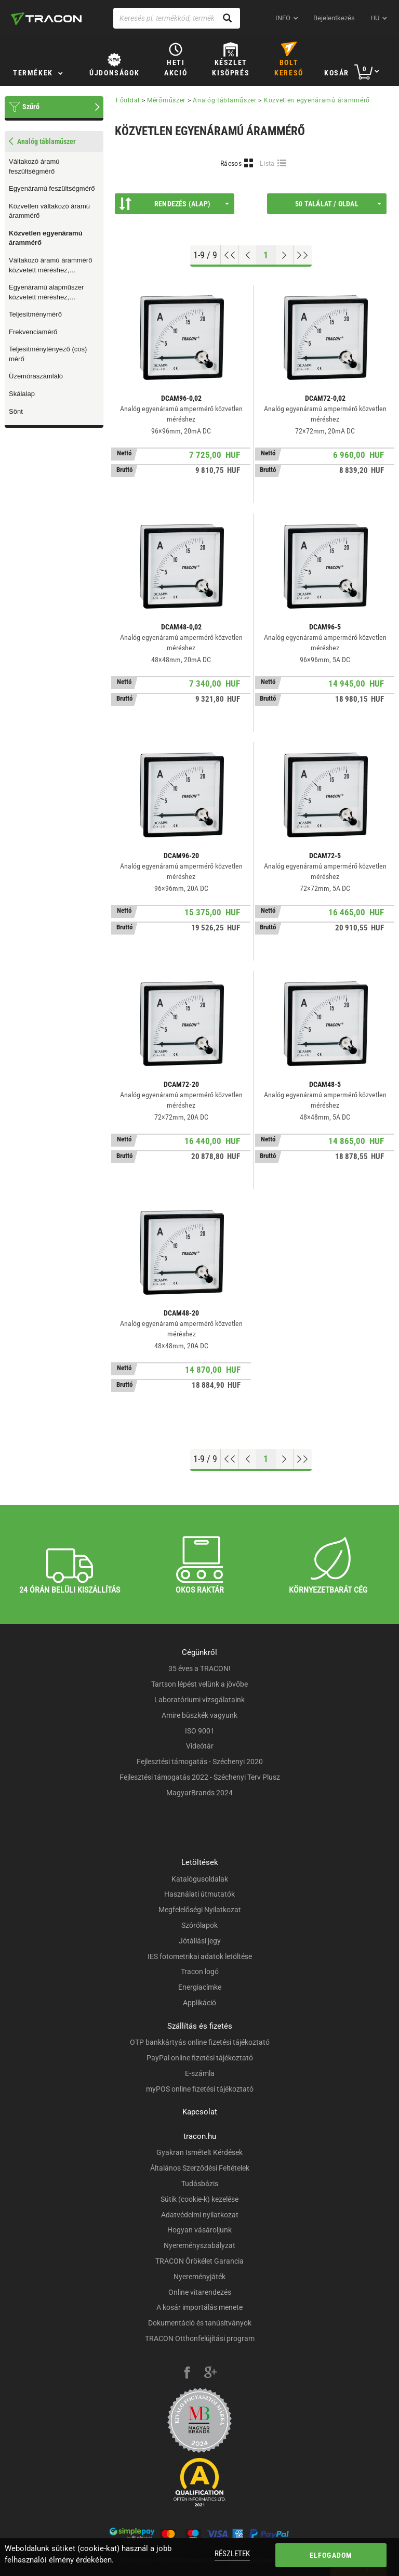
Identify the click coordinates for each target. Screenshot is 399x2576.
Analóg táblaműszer (225, 100)
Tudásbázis (199, 2183)
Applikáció (199, 2003)
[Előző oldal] (248, 255)
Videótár (200, 1746)
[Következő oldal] (284, 255)
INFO (282, 18)
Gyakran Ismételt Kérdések (199, 2152)
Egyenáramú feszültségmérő (52, 188)
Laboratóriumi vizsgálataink (199, 1700)
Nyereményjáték (199, 2276)
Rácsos (231, 163)
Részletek (232, 2553)
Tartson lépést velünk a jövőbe (199, 1684)
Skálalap (22, 394)
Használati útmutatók (199, 1894)
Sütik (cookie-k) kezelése (199, 2199)
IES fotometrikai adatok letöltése (200, 1956)
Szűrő (30, 106)
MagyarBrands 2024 (199, 1793)
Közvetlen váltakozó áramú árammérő (49, 211)
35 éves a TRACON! (199, 1668)
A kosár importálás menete (199, 2307)
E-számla (200, 2073)
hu (374, 18)
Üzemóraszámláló (36, 376)
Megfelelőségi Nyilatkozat (199, 1909)
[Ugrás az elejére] (230, 255)
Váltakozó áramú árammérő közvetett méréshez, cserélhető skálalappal (50, 265)
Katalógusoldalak (199, 1879)
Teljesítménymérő (35, 314)
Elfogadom (331, 2555)
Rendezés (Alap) (174, 204)
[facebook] (187, 2374)
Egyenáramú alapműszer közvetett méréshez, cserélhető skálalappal (46, 292)
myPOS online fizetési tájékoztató (200, 2089)
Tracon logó (200, 1971)
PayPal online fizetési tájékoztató (200, 2058)
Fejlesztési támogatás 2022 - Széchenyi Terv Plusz (199, 1777)
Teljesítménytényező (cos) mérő (48, 354)
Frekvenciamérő (33, 332)
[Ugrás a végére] (303, 255)
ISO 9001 (200, 1731)
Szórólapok (199, 1925)
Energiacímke (199, 1987)
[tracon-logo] (46, 19)
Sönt (16, 411)
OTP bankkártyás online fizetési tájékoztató (200, 2042)
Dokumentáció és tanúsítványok (199, 2323)
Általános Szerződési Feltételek (199, 2168)
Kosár (336, 73)
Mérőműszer (166, 100)
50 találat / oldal (338, 204)
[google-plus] (210, 2374)
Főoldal (128, 100)
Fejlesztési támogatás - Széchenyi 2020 (200, 1761)
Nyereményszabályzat (199, 2245)
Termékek (33, 73)
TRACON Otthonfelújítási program (200, 2338)
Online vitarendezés (199, 2292)
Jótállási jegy (200, 1941)
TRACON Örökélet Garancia (199, 2261)
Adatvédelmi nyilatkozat (199, 2215)
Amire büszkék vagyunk (199, 1715)
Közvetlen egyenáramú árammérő (46, 238)
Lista (267, 163)
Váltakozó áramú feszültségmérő (34, 166)
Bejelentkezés (334, 18)
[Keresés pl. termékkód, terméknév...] (176, 18)
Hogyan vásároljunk (199, 2230)
